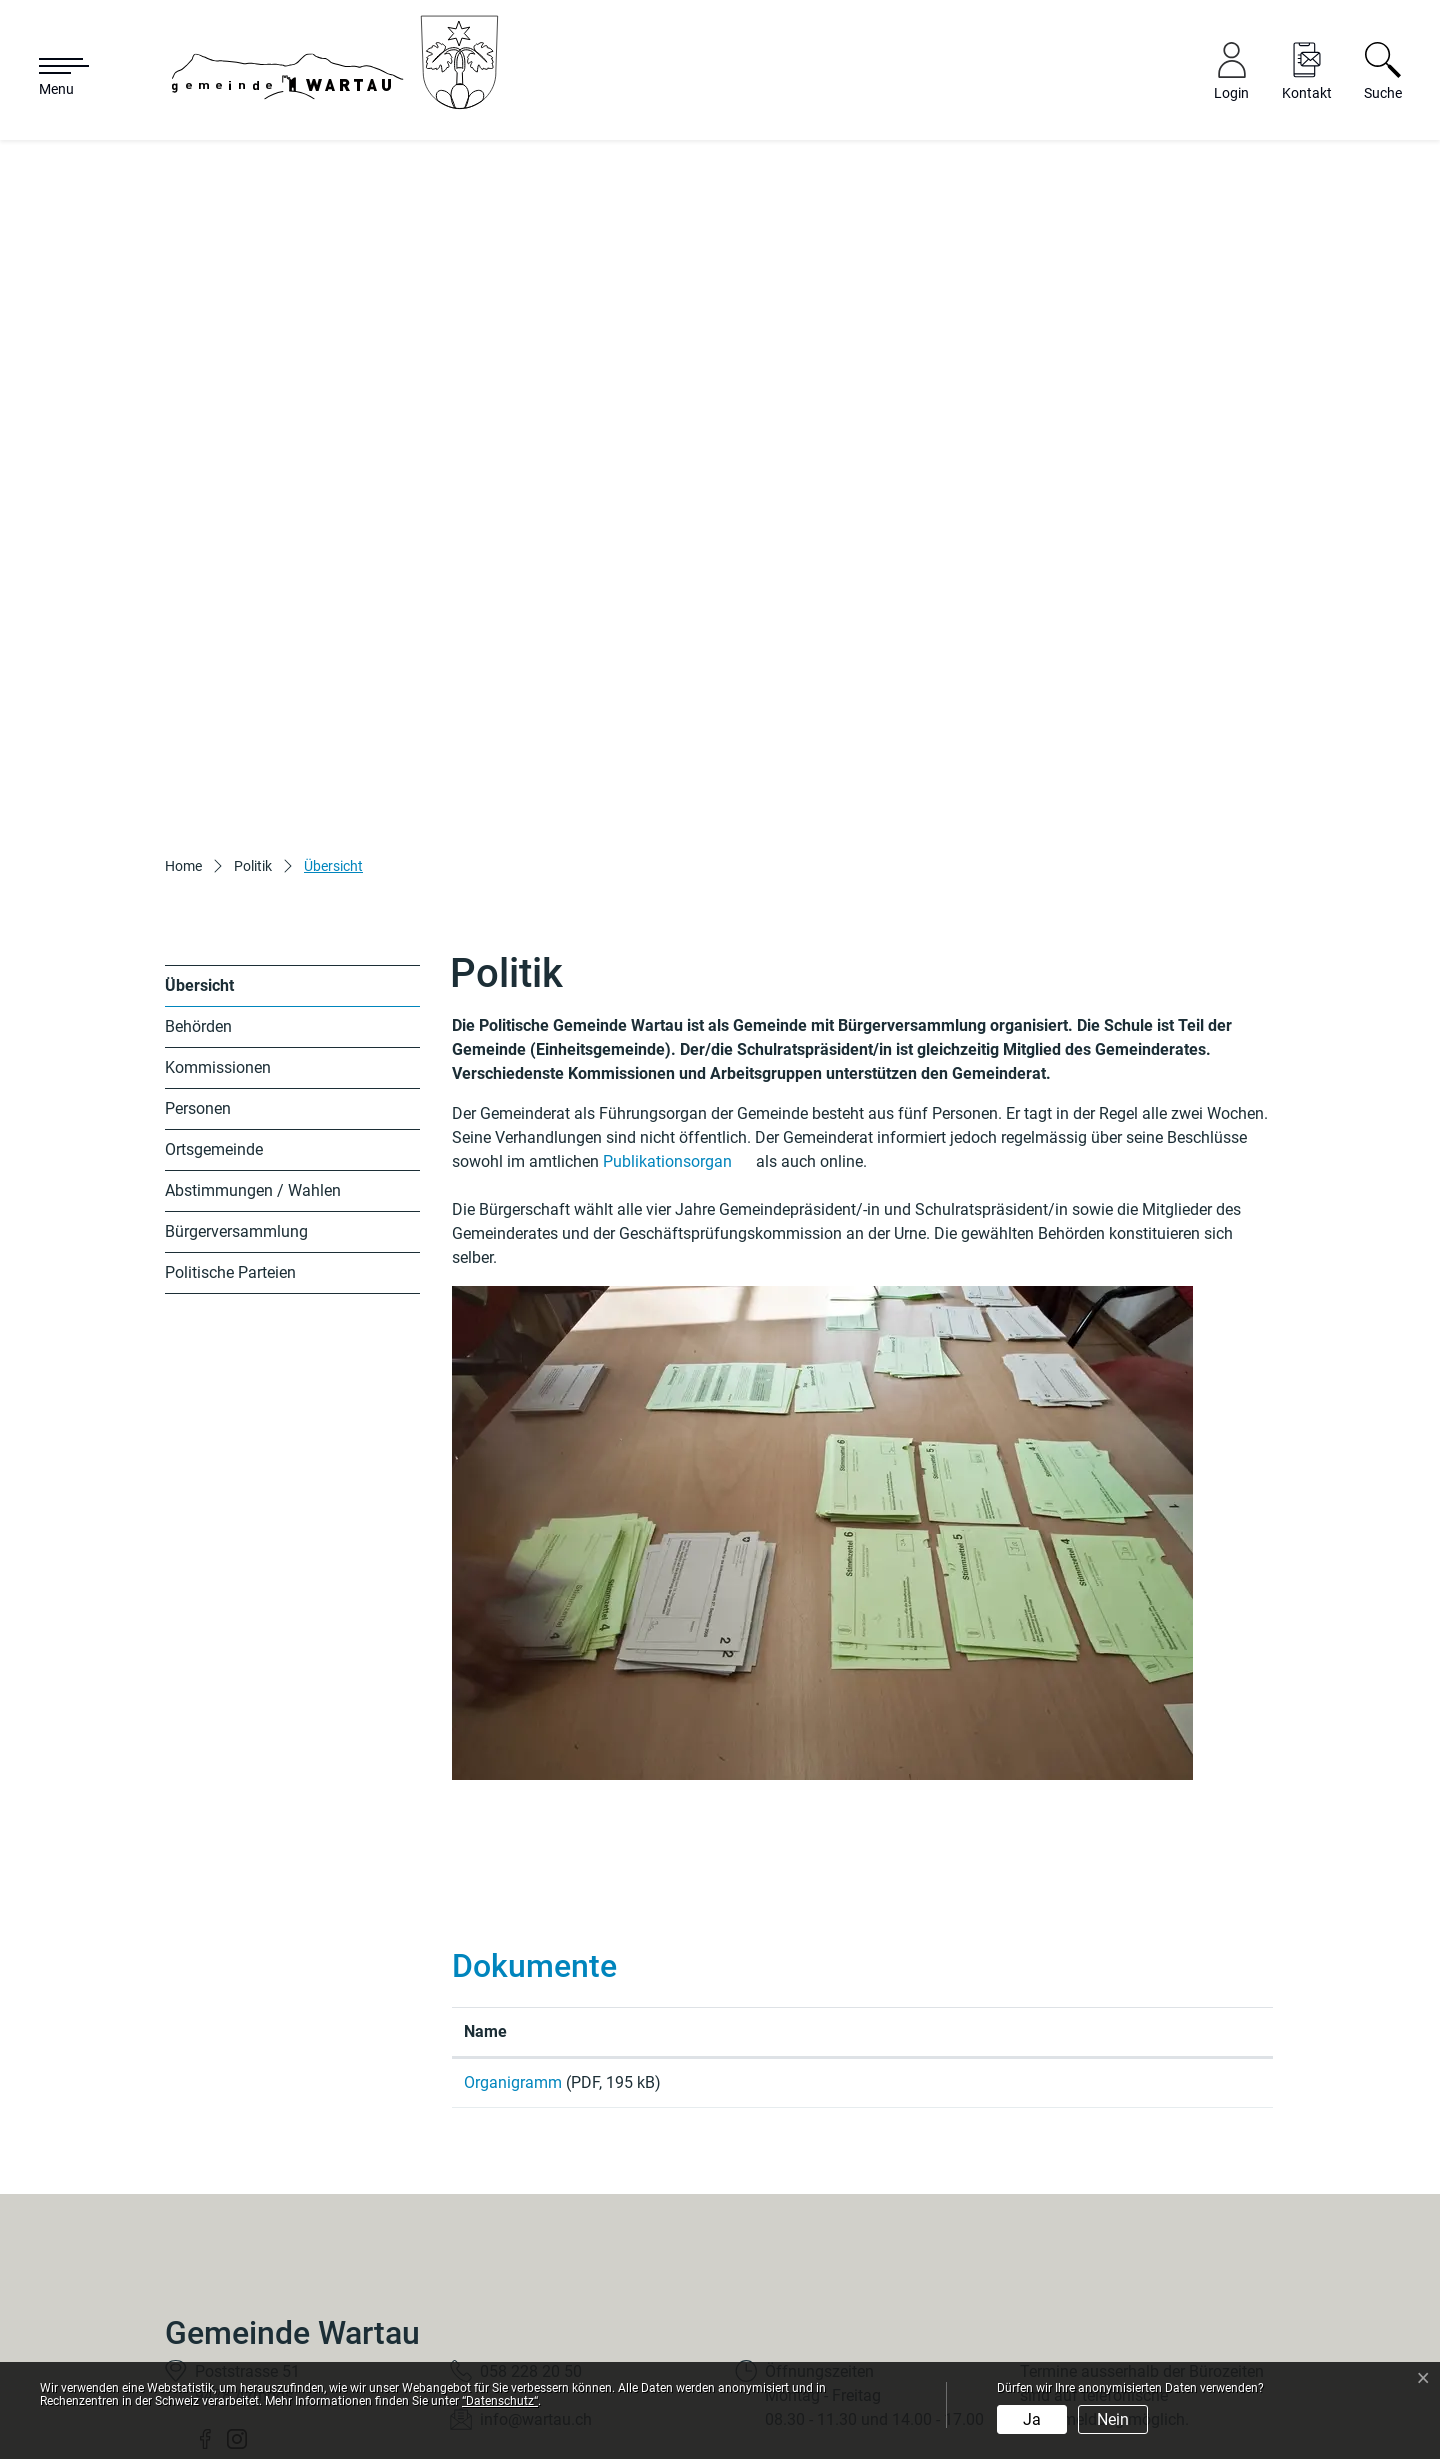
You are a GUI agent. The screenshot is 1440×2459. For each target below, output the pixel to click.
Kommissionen (218, 892)
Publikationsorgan (677, 986)
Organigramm (515, 1907)
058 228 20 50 (531, 2203)
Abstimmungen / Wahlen (253, 1015)
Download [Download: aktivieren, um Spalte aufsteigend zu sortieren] (1055, 1856)
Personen (198, 933)
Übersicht (212, 816)
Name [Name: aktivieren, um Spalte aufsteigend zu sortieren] (485, 1856)
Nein (1113, 2419)
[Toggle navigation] (54, 78)
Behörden (198, 851)
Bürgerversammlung (236, 1056)
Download (1140, 1911)
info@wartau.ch (536, 2251)
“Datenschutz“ (500, 2401)
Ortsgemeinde (214, 974)
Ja (1032, 2419)
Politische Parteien (230, 1097)
